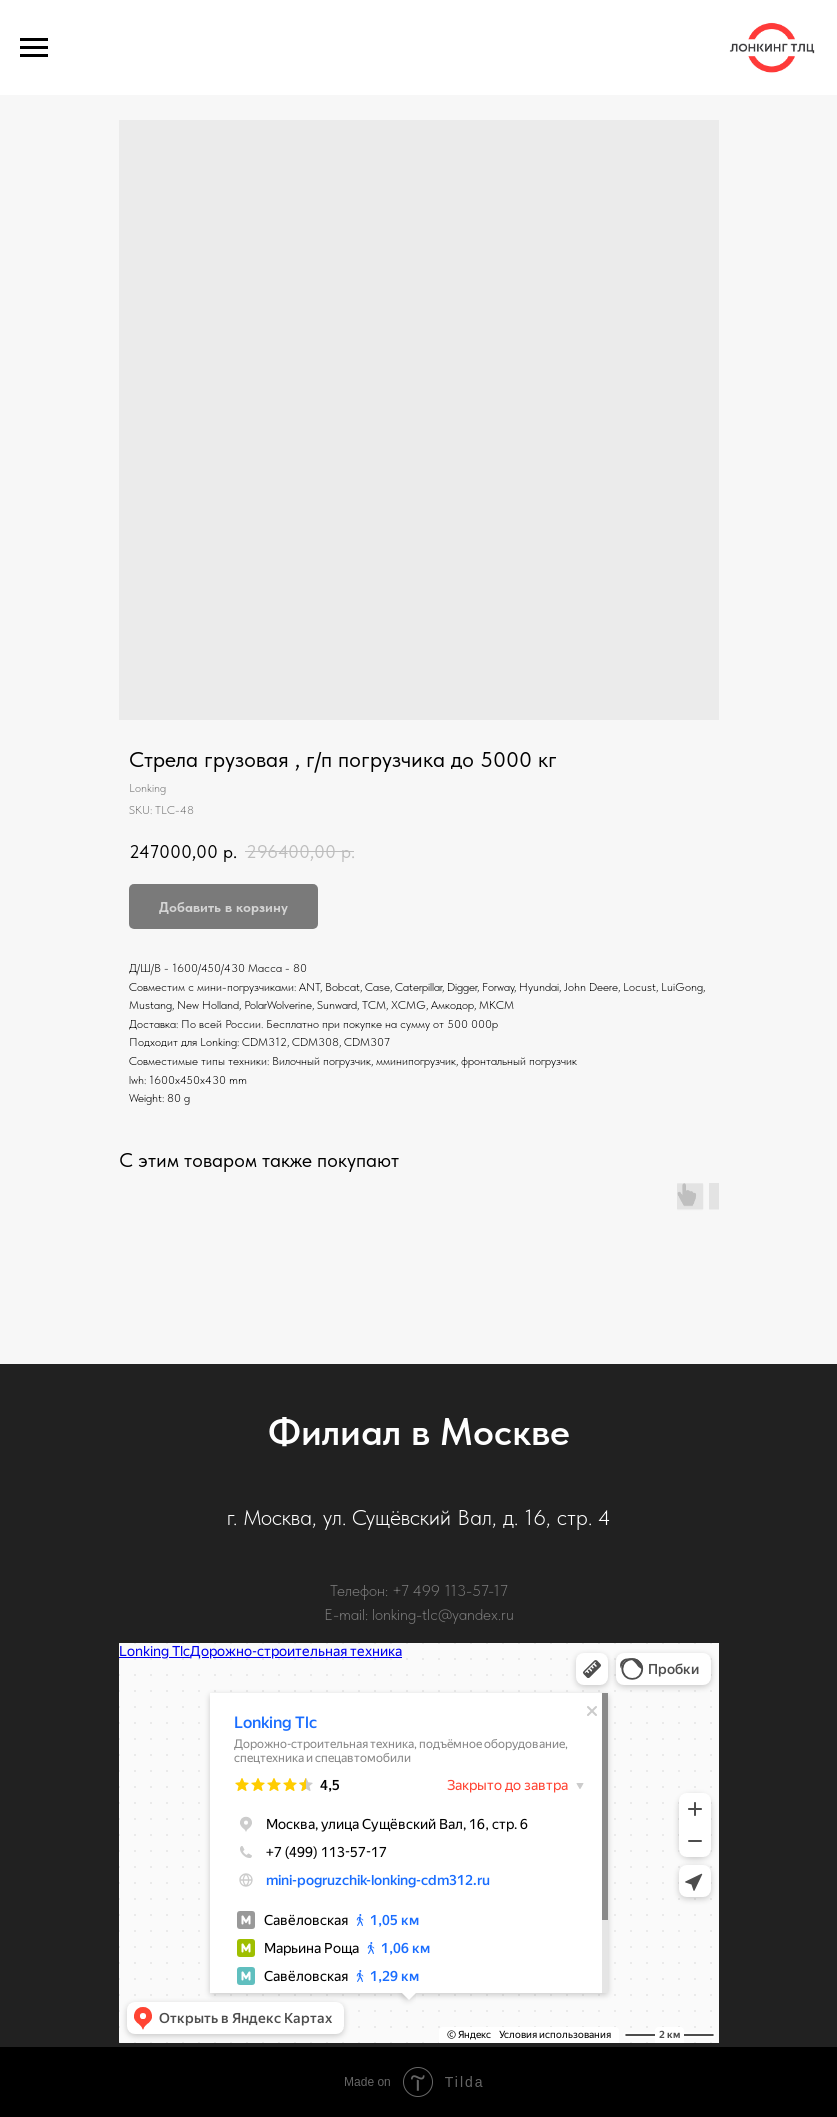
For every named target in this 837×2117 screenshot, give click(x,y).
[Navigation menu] (34, 48)
